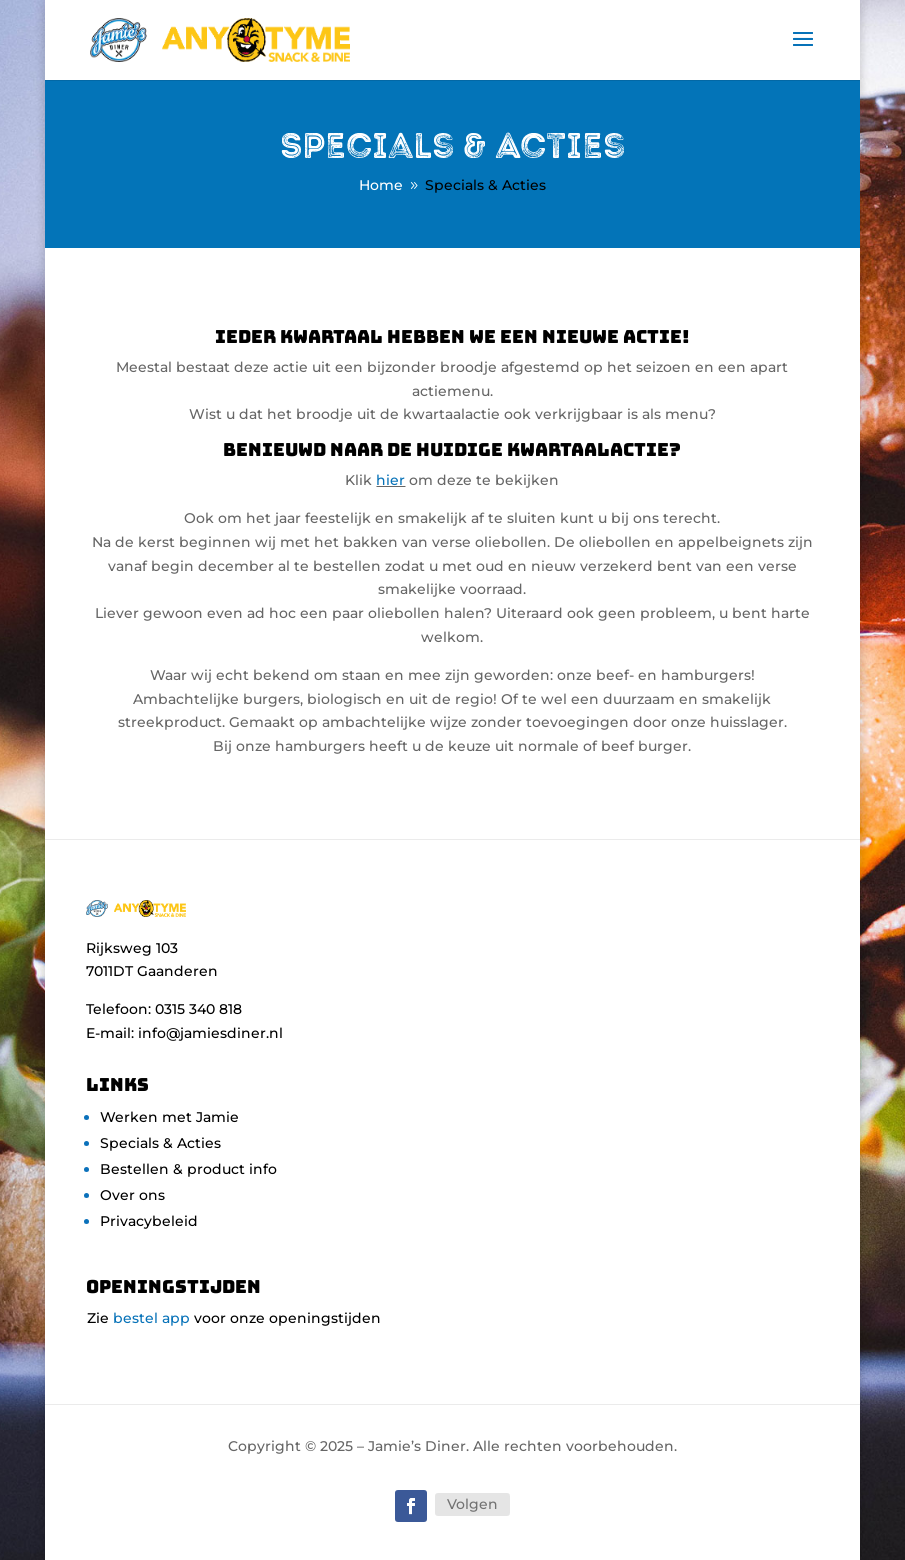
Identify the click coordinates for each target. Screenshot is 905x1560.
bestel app (151, 1318)
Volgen (472, 1504)
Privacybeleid (149, 1221)
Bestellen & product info (188, 1169)
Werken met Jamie (169, 1117)
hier (390, 480)
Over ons (132, 1195)
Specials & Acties (160, 1143)
